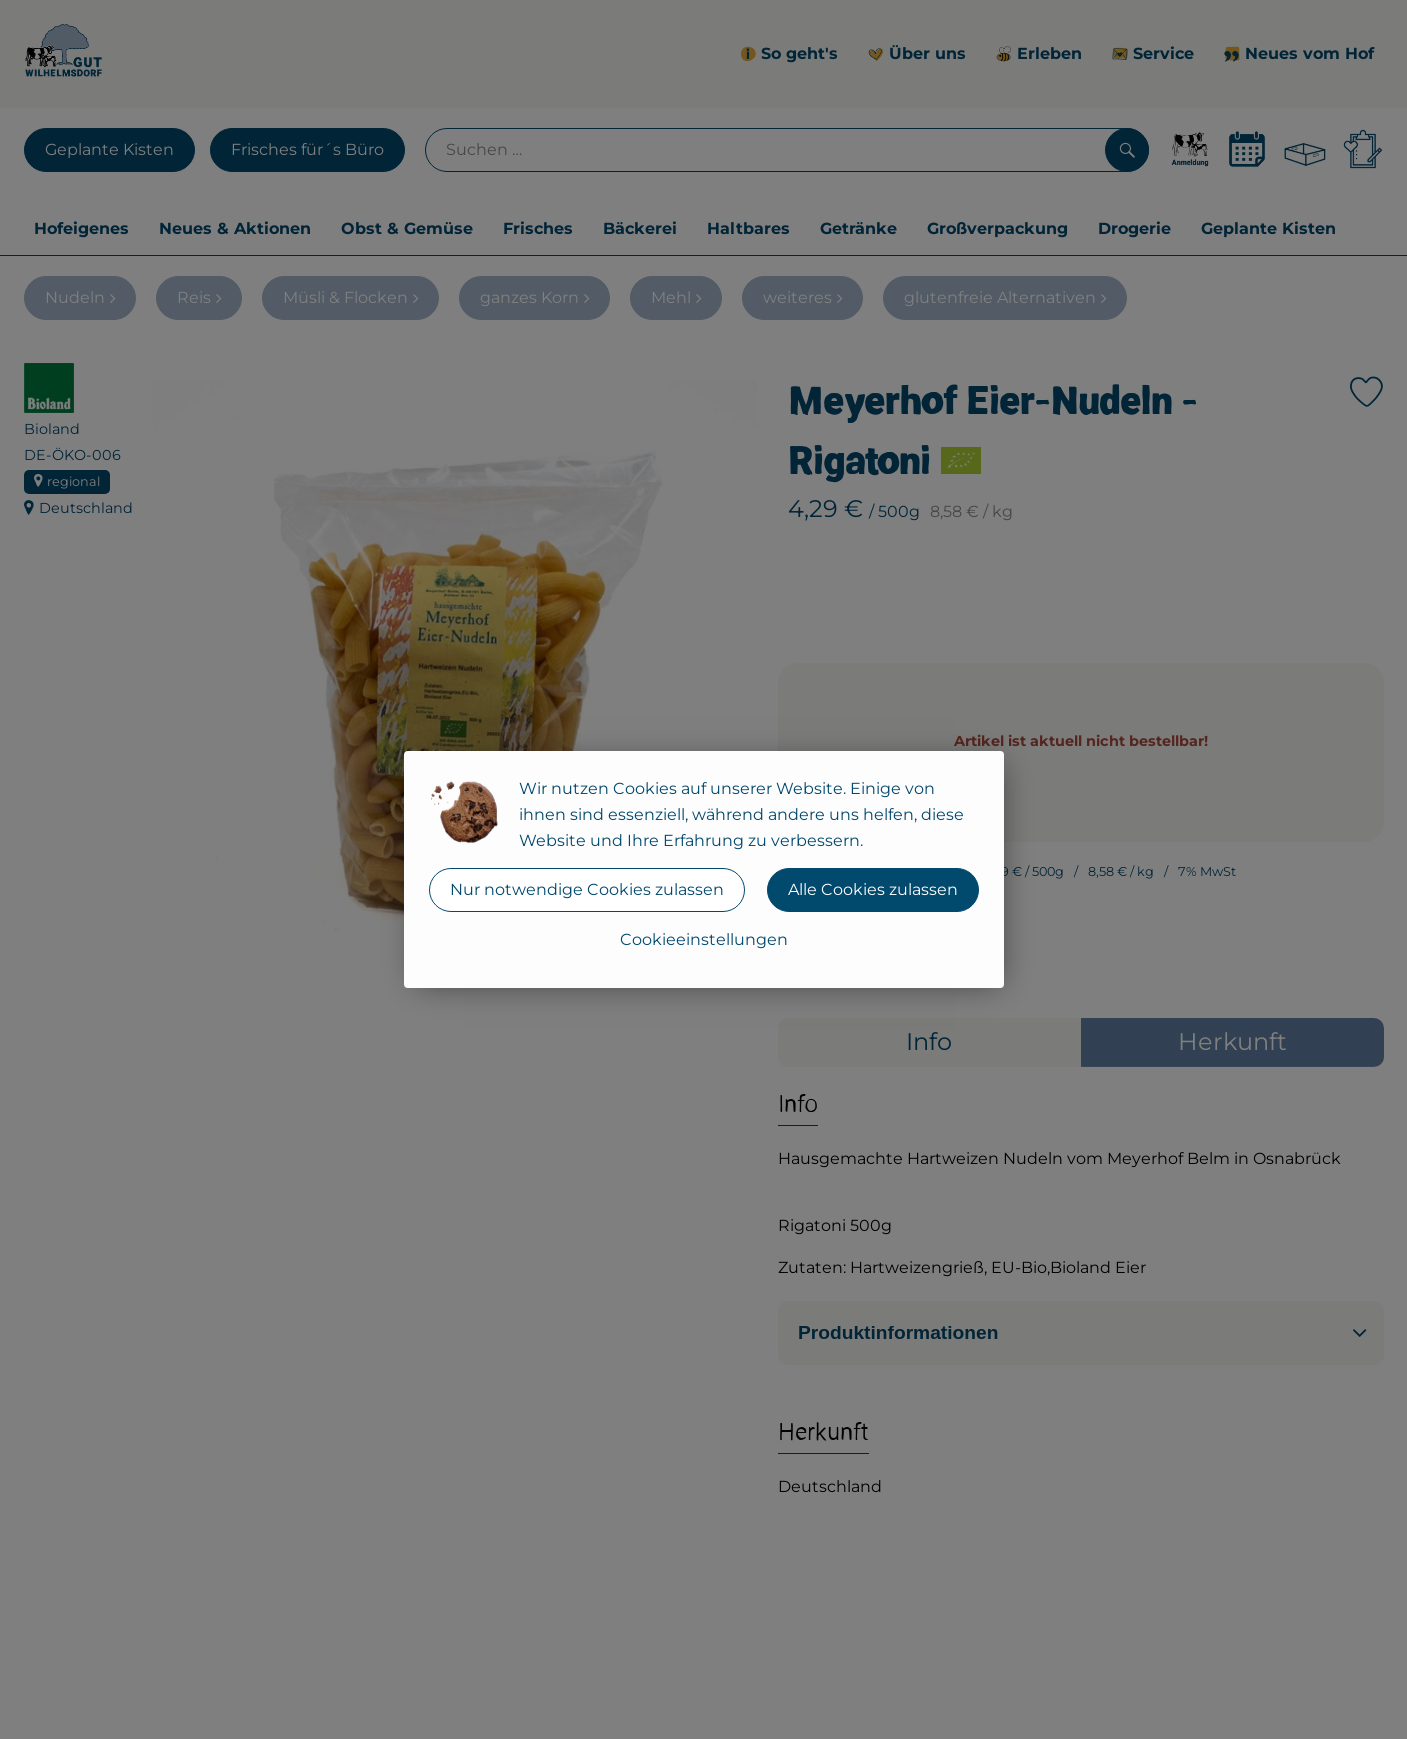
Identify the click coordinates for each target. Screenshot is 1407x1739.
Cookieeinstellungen (704, 939)
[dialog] (703, 869)
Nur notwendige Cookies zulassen (587, 889)
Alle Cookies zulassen (873, 889)
